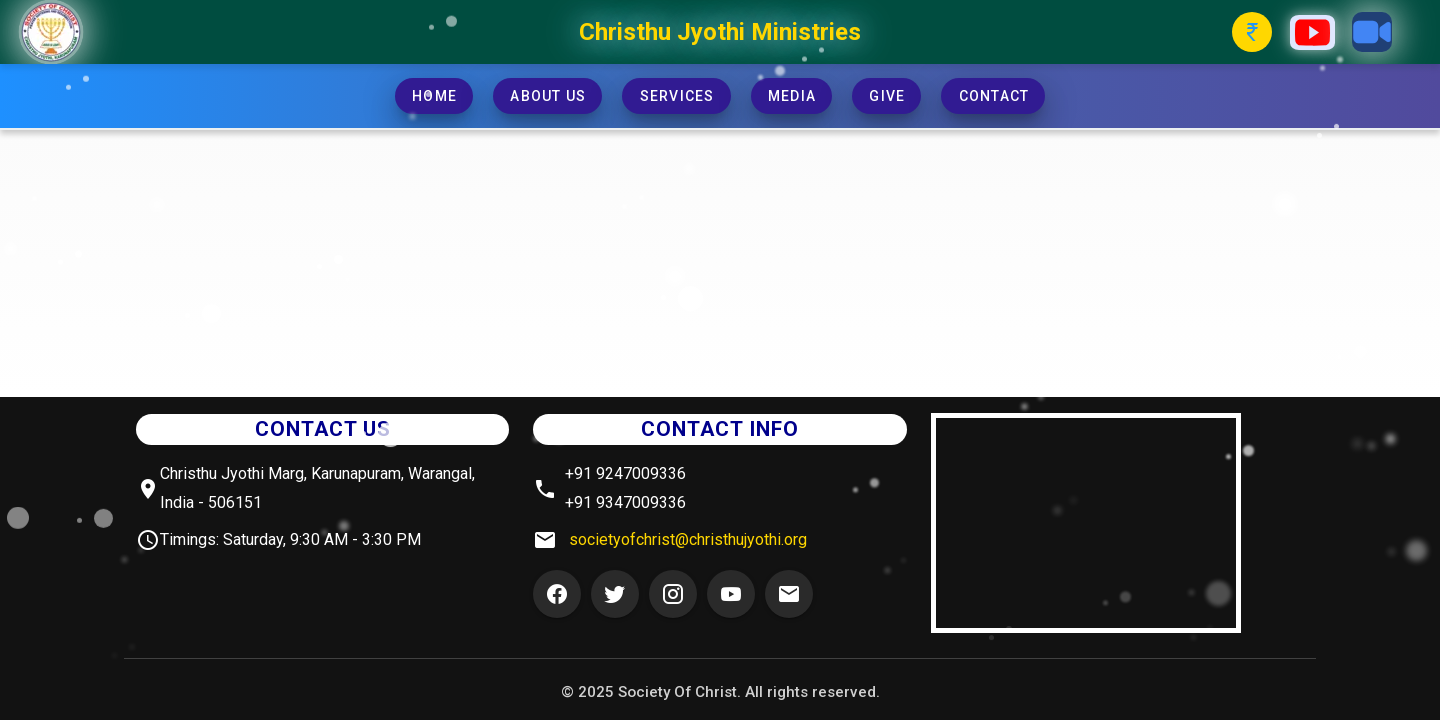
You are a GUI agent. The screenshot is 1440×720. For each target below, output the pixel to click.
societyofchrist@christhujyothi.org (688, 539)
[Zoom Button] (1372, 32)
